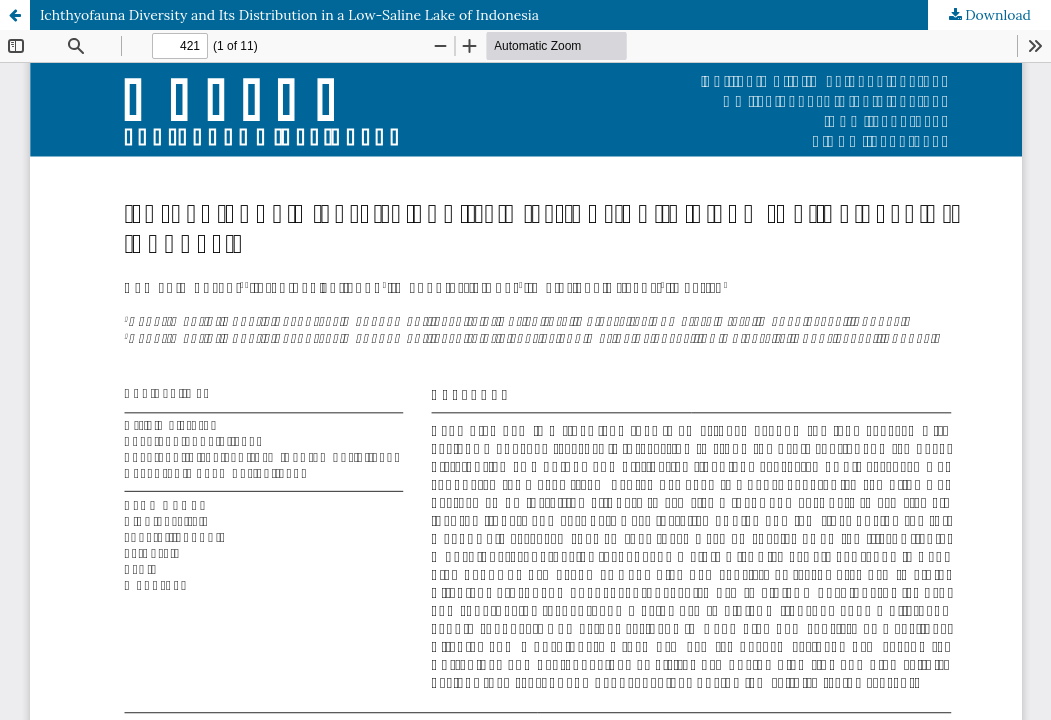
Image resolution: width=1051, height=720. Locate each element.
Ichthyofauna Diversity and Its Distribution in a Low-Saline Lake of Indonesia (289, 15)
